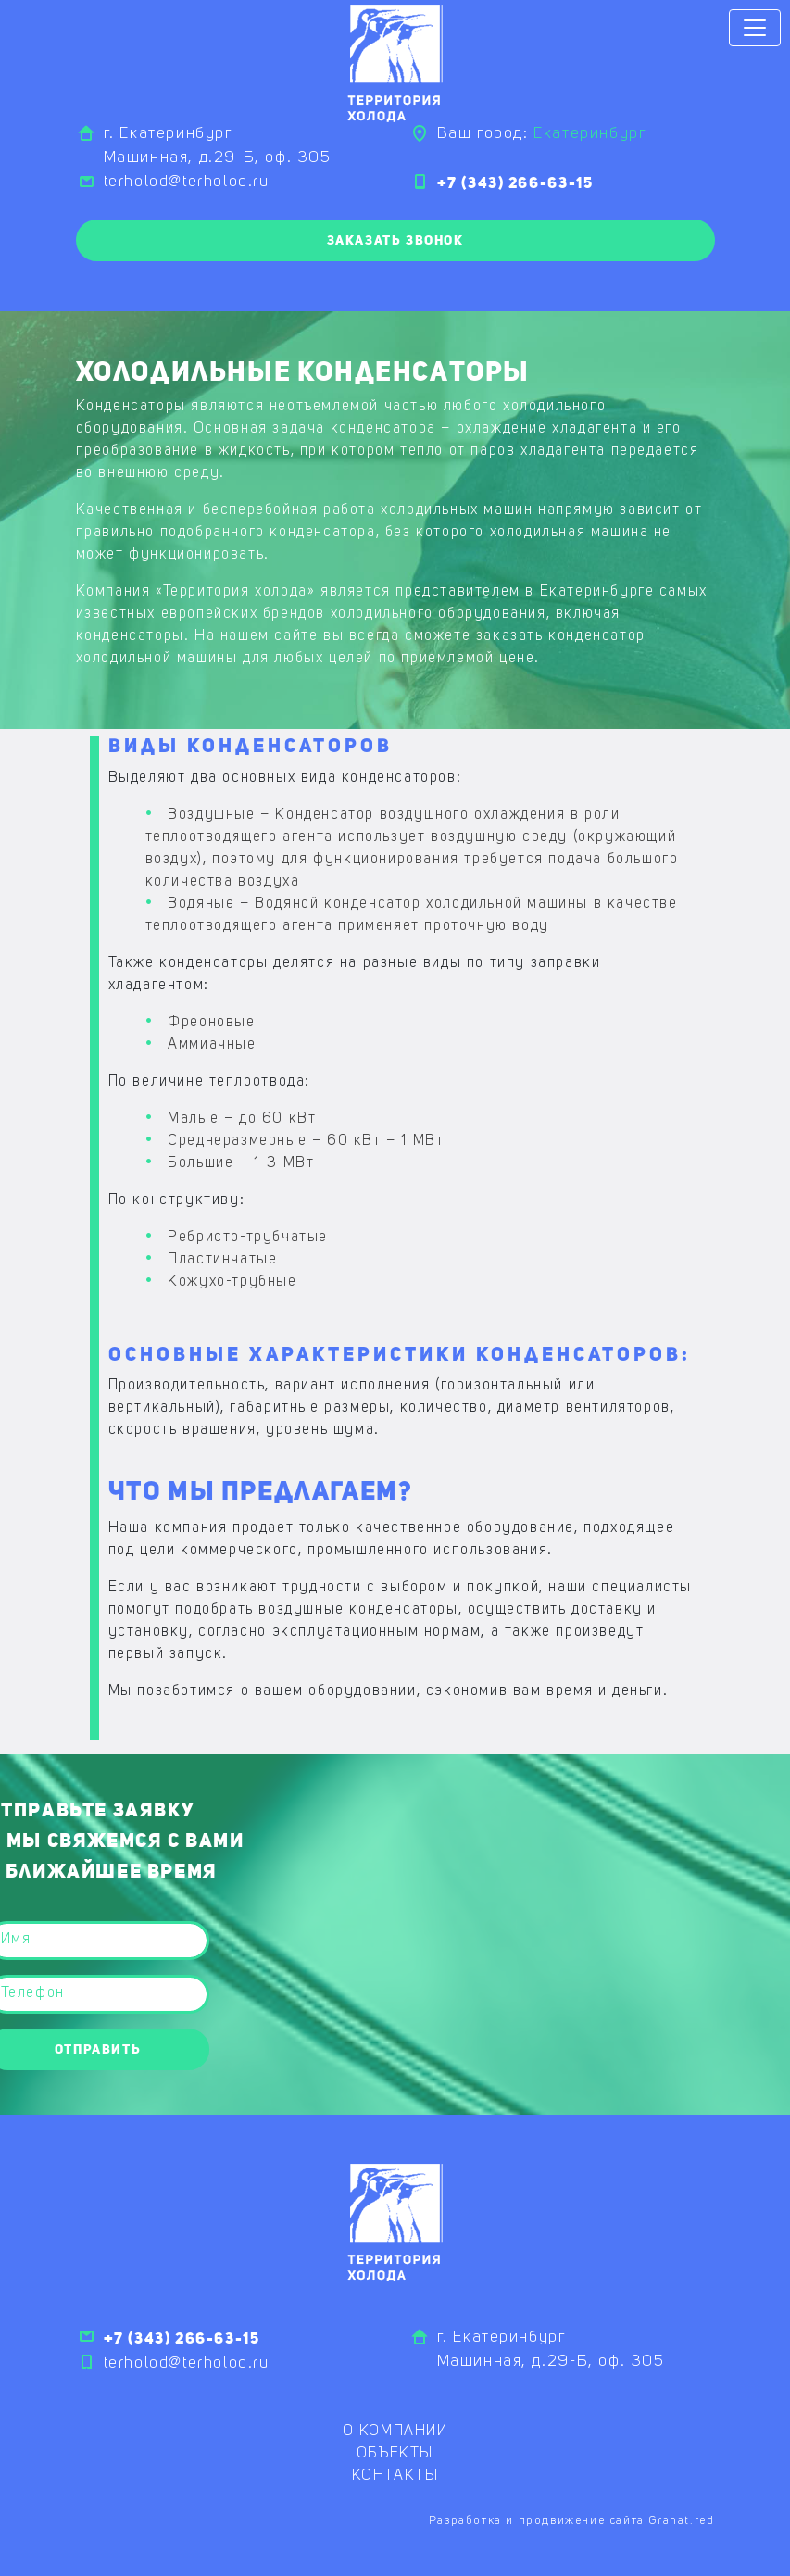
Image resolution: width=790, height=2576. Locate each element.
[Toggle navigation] (755, 27)
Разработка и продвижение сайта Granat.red (572, 2521)
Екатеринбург (589, 134)
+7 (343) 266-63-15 (515, 182)
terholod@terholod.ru (187, 182)
